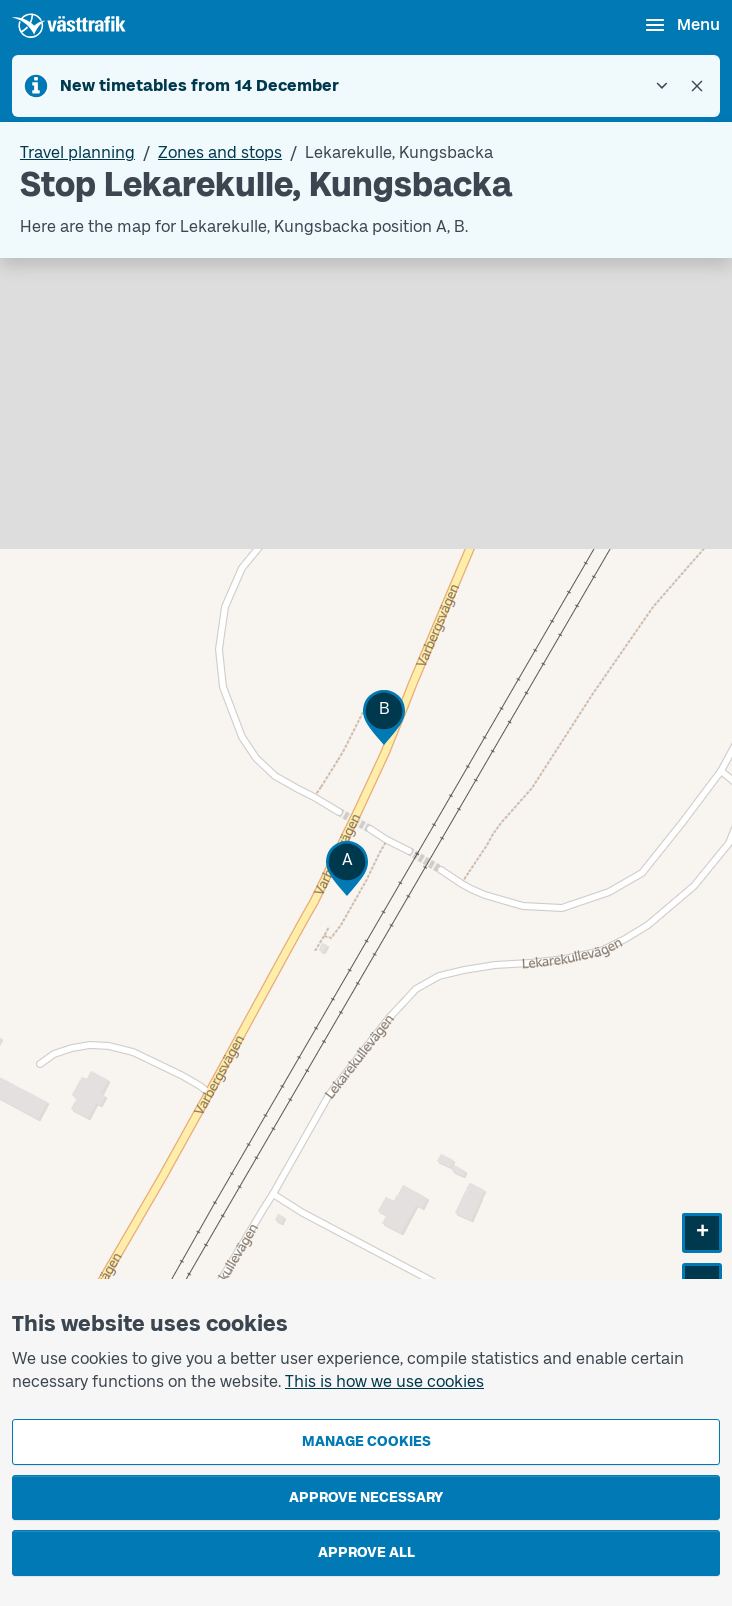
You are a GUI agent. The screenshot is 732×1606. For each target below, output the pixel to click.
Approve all (366, 1552)
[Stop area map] (366, 820)
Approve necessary (366, 1497)
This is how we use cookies (384, 1381)
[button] (347, 868)
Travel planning (77, 152)
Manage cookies (366, 1441)
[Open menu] (681, 25)
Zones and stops (220, 152)
